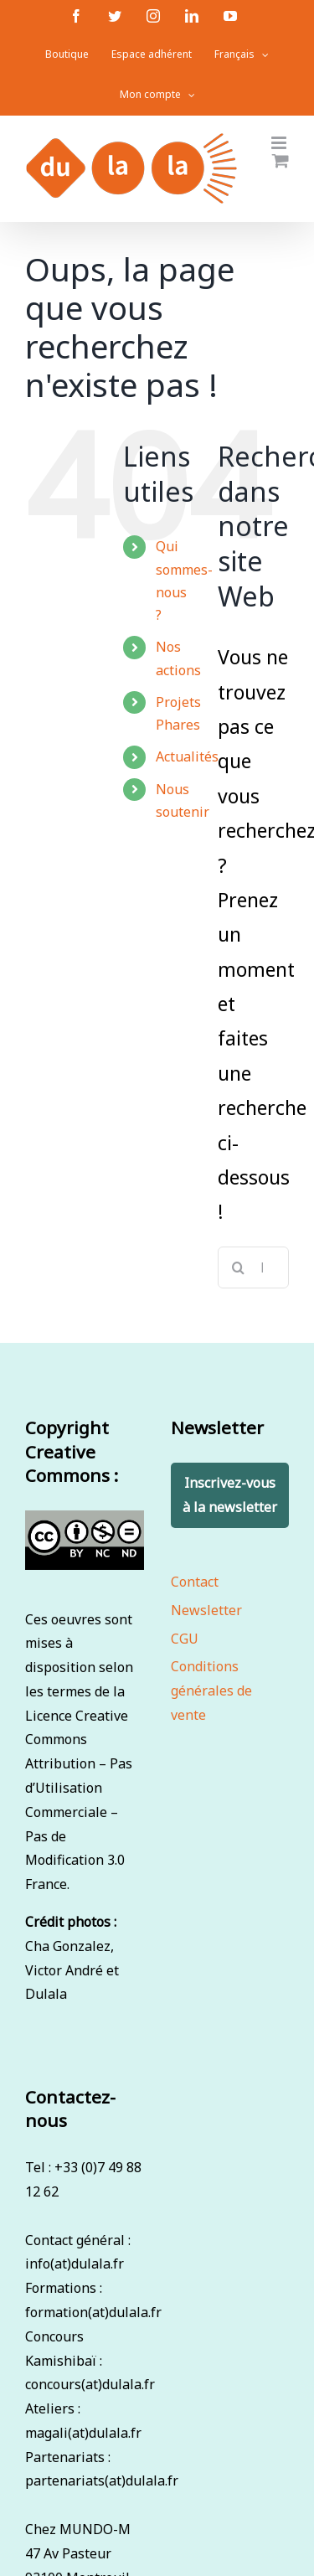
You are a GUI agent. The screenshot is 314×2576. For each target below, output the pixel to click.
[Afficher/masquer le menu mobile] (280, 143)
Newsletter (206, 1610)
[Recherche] (239, 1267)
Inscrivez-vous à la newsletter (230, 1495)
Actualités (187, 756)
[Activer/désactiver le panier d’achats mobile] (280, 160)
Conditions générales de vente (211, 1690)
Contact (195, 1581)
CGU (184, 1638)
